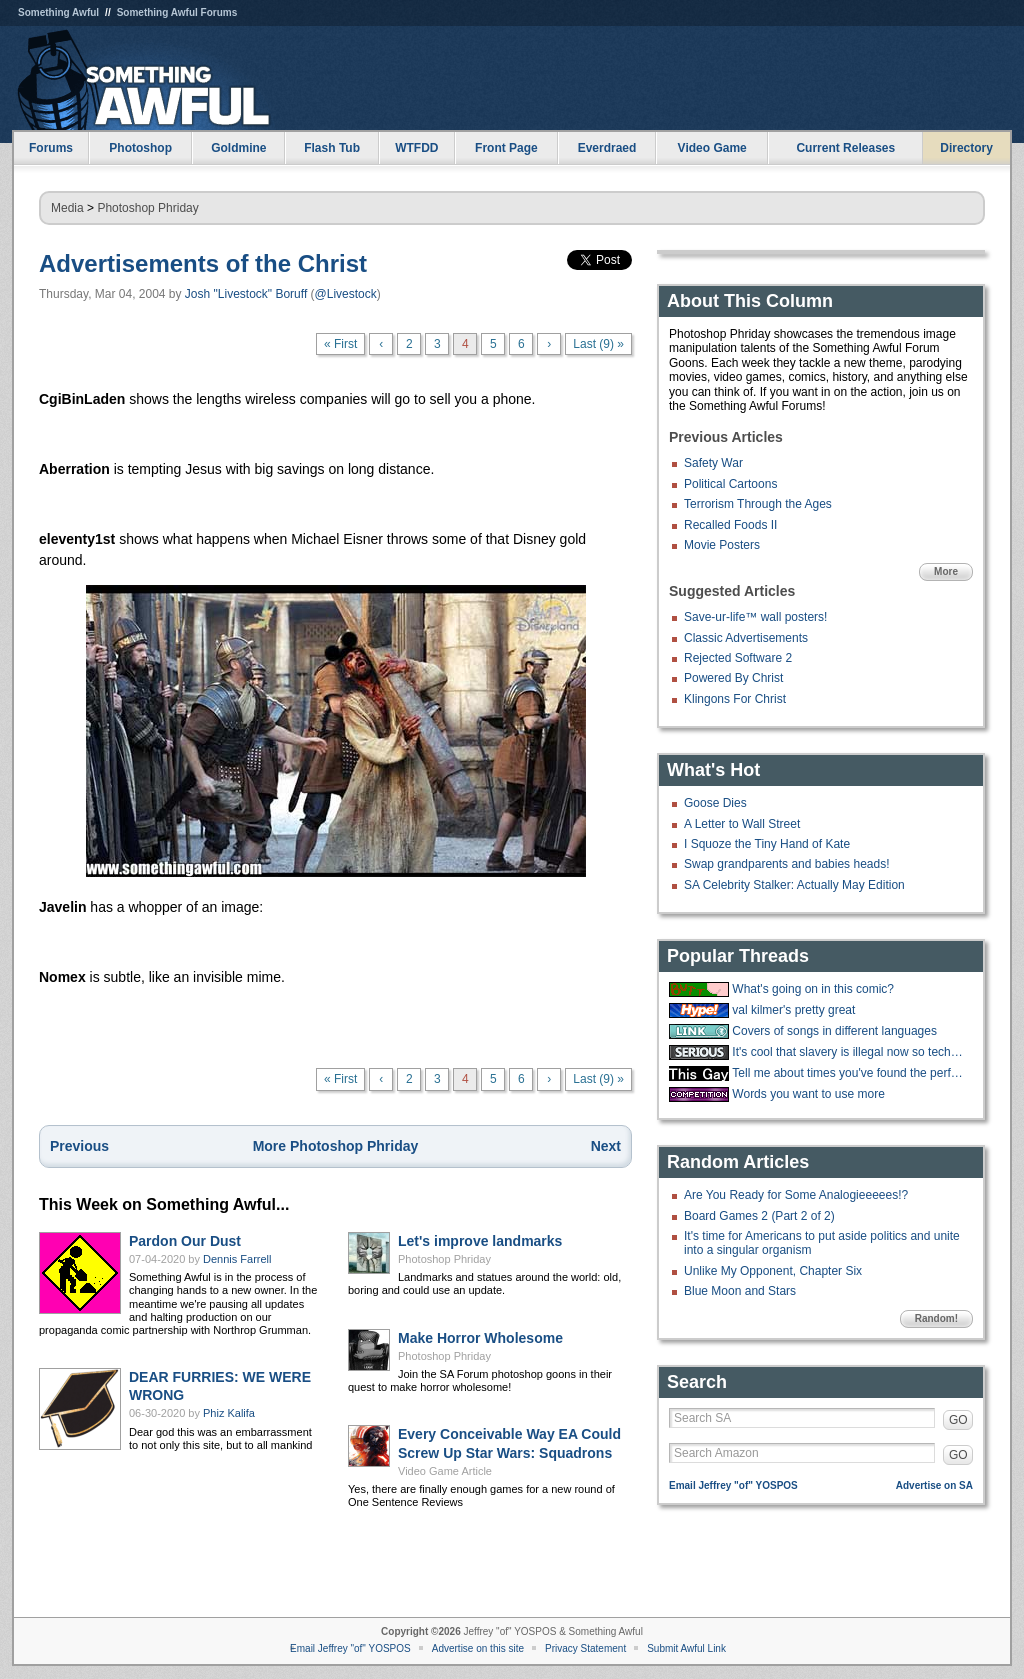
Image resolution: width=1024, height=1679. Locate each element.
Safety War (713, 463)
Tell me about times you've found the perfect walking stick (850, 1073)
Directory (966, 148)
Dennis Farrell (237, 1259)
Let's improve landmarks (480, 1241)
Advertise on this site (478, 1648)
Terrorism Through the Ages (758, 504)
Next (606, 1146)
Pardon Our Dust (185, 1241)
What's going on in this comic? (813, 989)
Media (67, 208)
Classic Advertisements (746, 638)
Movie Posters (722, 545)
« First (340, 344)
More (946, 571)
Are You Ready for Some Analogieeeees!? (796, 1195)
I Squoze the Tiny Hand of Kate (767, 844)
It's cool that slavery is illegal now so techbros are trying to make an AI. (850, 1052)
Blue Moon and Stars (740, 1291)
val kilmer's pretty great (793, 1010)
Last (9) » (598, 344)
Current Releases (845, 148)
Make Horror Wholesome (480, 1338)
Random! (936, 1318)
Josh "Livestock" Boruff (246, 294)
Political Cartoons (730, 484)
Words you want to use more (808, 1094)
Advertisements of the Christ (203, 263)
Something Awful (58, 12)
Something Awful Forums (177, 12)
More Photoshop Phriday (336, 1146)
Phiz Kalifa (229, 1413)
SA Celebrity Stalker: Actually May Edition (794, 885)
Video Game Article (445, 1471)
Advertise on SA (934, 1485)
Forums (51, 148)
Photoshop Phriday (147, 208)
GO (958, 1420)
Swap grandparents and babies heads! (786, 864)
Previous (79, 1146)
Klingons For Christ (735, 699)
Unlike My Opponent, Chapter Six (773, 1271)
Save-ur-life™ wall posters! (755, 617)
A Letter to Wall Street (742, 824)
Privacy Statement (585, 1648)
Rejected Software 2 (738, 658)
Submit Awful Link (686, 1648)
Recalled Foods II (730, 525)
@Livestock (346, 294)
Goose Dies (715, 803)
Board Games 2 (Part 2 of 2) (759, 1216)
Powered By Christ (733, 678)
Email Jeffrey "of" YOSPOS (733, 1485)
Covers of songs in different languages (834, 1031)
